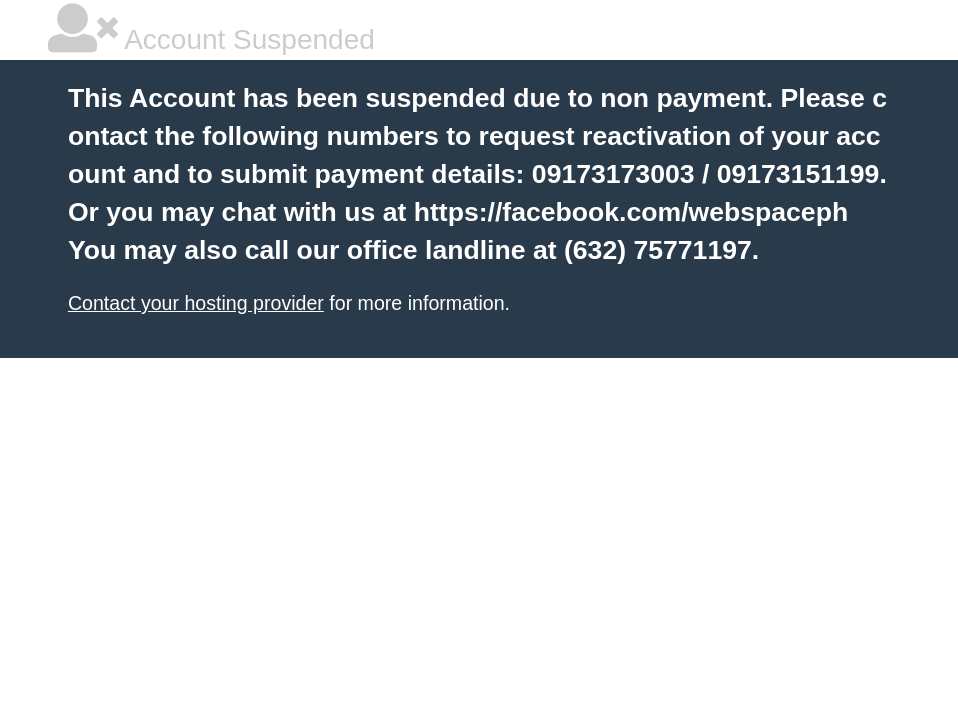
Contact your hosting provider (196, 303)
